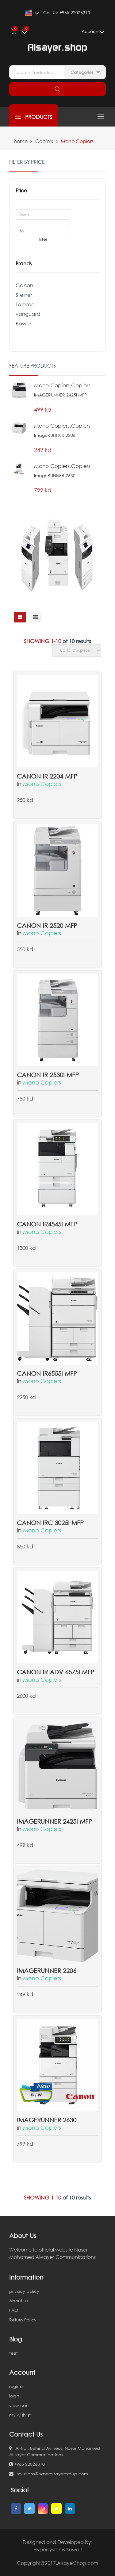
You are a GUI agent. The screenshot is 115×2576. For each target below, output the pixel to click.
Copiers (44, 141)
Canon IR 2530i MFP (48, 1074)
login (14, 2395)
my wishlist (20, 2414)
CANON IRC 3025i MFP (50, 1522)
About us (18, 2300)
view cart (19, 2405)
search (57, 89)
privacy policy (24, 2291)
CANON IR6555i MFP (47, 1373)
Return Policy (22, 2319)
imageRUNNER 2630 (46, 2119)
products (33, 117)
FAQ (13, 2310)
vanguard (28, 314)
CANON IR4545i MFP (47, 1224)
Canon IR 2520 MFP (47, 925)
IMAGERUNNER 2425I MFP (54, 1821)
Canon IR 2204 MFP (47, 776)
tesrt (13, 2353)
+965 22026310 (27, 2464)
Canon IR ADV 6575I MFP (55, 1672)
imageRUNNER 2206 (46, 1970)
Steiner (24, 295)
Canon (24, 285)
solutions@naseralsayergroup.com (48, 2473)
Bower (23, 323)
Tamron (25, 304)
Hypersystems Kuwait (57, 2549)
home (21, 141)
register (16, 2386)
